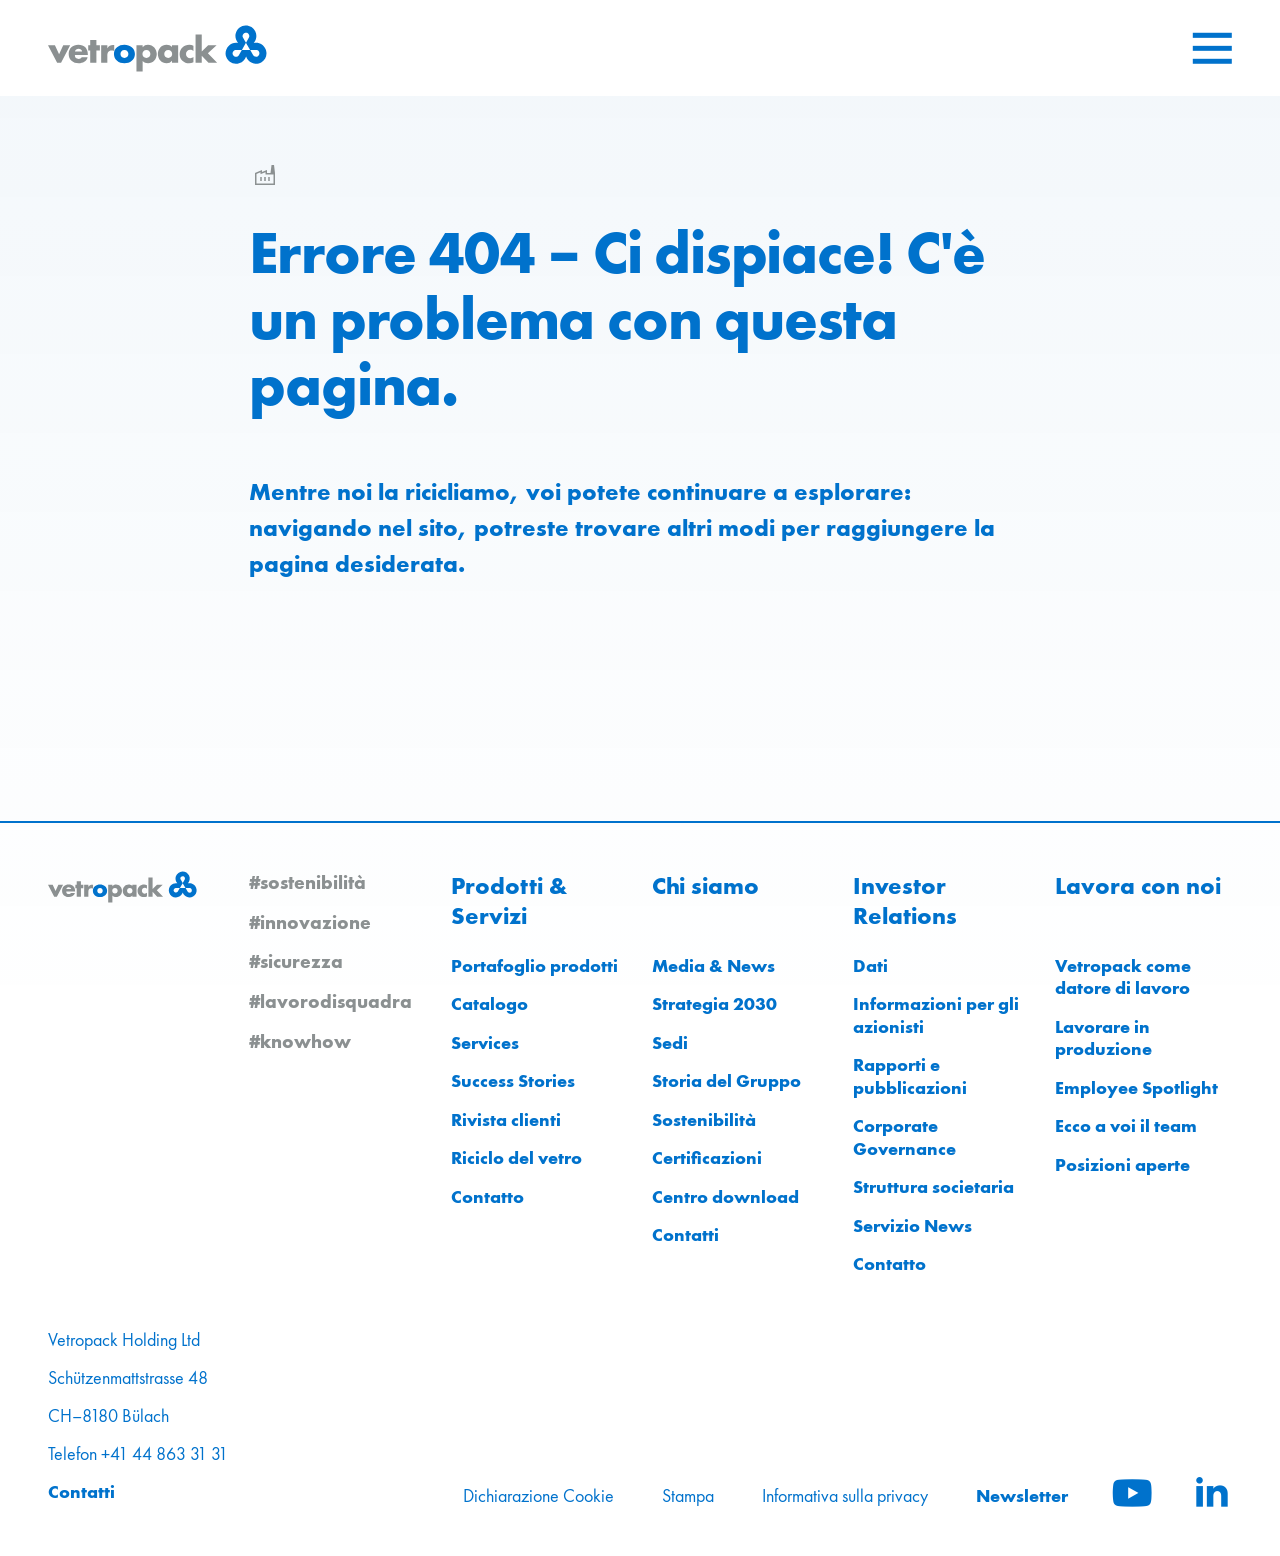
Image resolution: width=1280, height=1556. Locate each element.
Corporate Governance (904, 1137)
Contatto (487, 1196)
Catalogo (489, 1003)
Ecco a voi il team (1126, 1125)
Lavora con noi (1138, 886)
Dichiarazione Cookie (538, 1496)
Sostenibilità (704, 1119)
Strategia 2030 (714, 1003)
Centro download (725, 1196)
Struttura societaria (933, 1186)
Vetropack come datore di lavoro (1123, 977)
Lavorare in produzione (1103, 1038)
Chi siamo (705, 886)
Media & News (713, 965)
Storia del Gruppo (726, 1080)
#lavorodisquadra (330, 1001)
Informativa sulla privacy (845, 1496)
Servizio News (912, 1225)
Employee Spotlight (1136, 1087)
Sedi (670, 1042)
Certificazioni (707, 1157)
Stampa (688, 1496)
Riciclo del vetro (516, 1157)
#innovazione (310, 922)
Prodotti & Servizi (509, 901)
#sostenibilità (307, 882)
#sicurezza (296, 961)
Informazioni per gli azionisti (936, 1015)
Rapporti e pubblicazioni (910, 1076)
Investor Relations (905, 901)
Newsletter (1022, 1495)
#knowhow (300, 1041)
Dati (870, 965)
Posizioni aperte (1122, 1164)
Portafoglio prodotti (534, 965)
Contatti (685, 1234)
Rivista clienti (506, 1119)
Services (485, 1042)
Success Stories (513, 1080)
